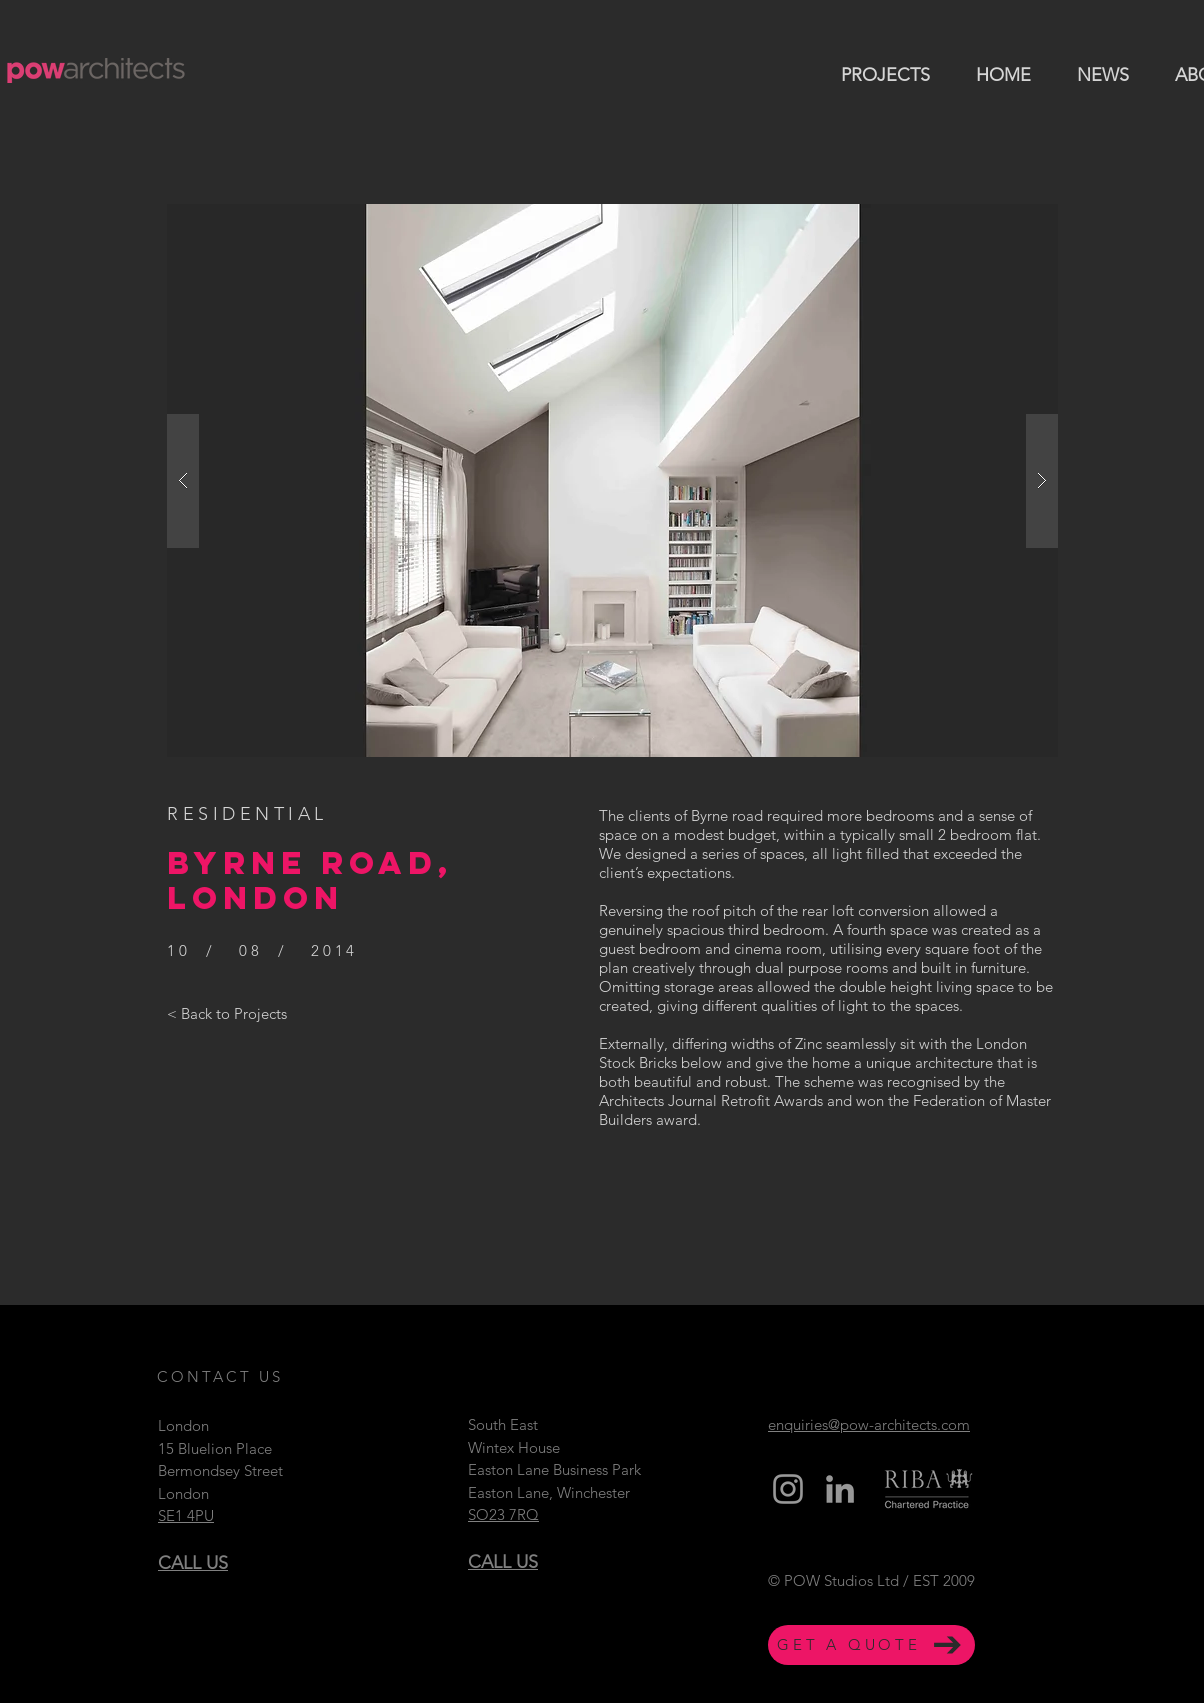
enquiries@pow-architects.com (869, 1424)
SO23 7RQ (503, 1514)
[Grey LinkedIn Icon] (840, 1489)
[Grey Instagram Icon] (788, 1489)
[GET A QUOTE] (871, 1645)
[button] (612, 480)
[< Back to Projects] (227, 1013)
